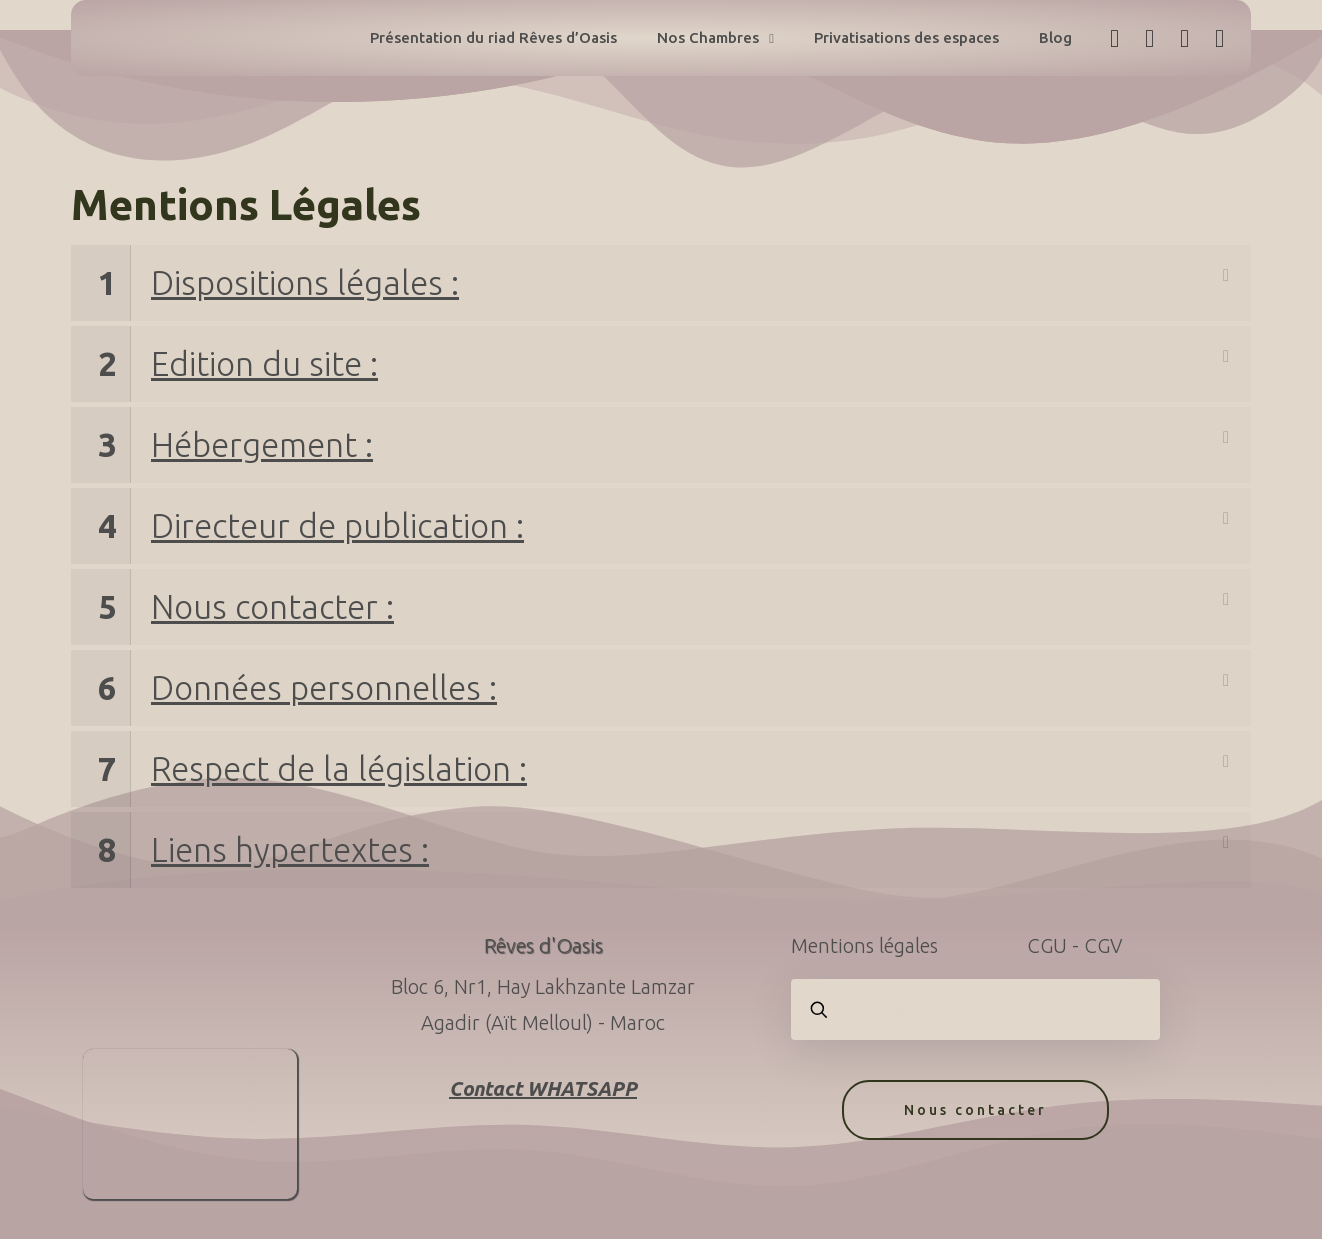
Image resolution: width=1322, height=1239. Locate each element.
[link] (661, 283)
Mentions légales (864, 945)
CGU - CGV (1074, 945)
